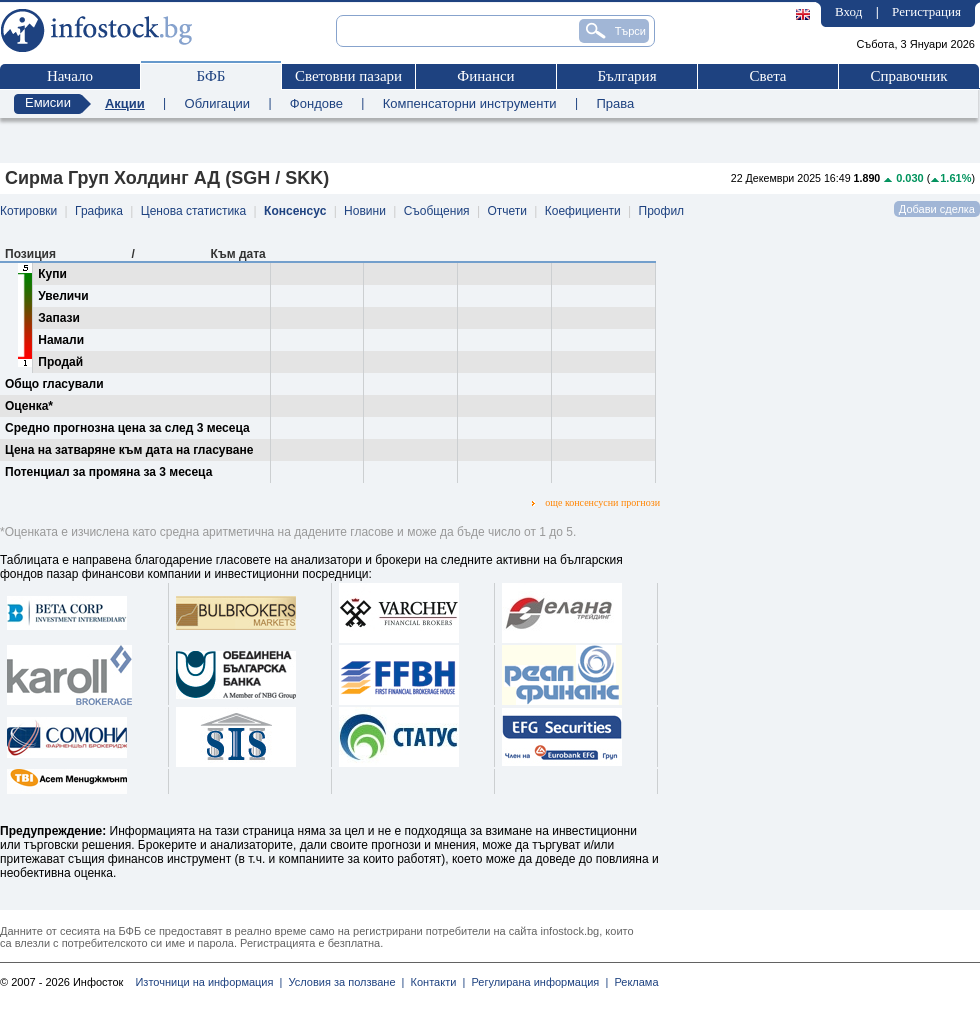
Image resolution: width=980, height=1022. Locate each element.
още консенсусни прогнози (596, 502)
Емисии (48, 102)
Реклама (633, 982)
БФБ (211, 76)
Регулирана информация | (536, 982)
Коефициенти (583, 211)
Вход (848, 11)
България (626, 76)
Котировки (28, 211)
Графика (99, 211)
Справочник (908, 76)
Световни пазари (348, 76)
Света (767, 76)
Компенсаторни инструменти (470, 103)
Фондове (316, 103)
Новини (365, 211)
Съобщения (437, 211)
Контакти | (434, 982)
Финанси (485, 76)
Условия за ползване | (343, 982)
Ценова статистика (193, 211)
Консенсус (295, 211)
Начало (70, 76)
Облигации (217, 103)
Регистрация (926, 11)
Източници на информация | (208, 982)
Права (615, 103)
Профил (662, 211)
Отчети (507, 211)
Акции (125, 103)
